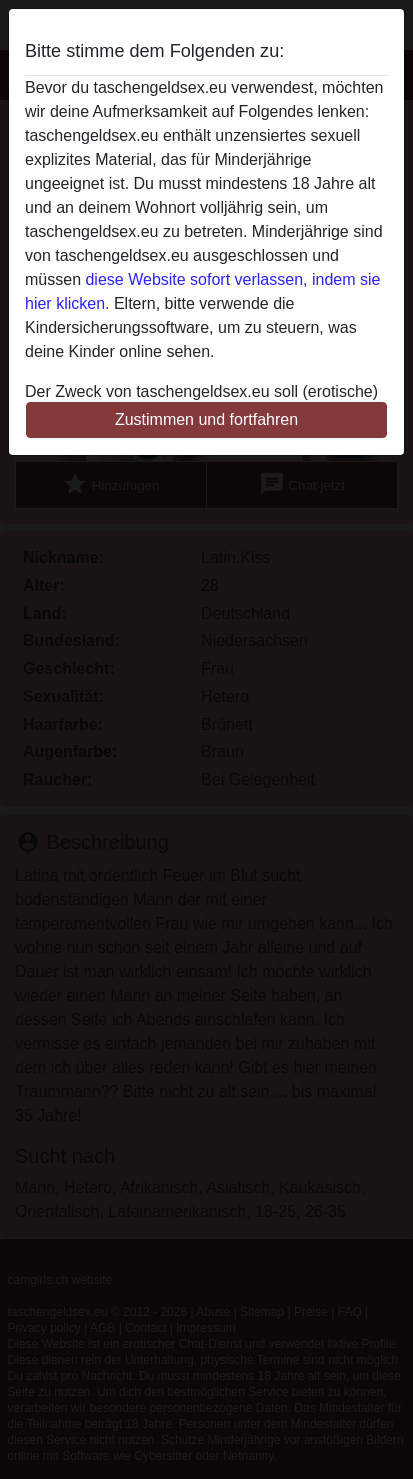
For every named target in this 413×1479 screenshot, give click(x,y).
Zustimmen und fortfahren (206, 419)
